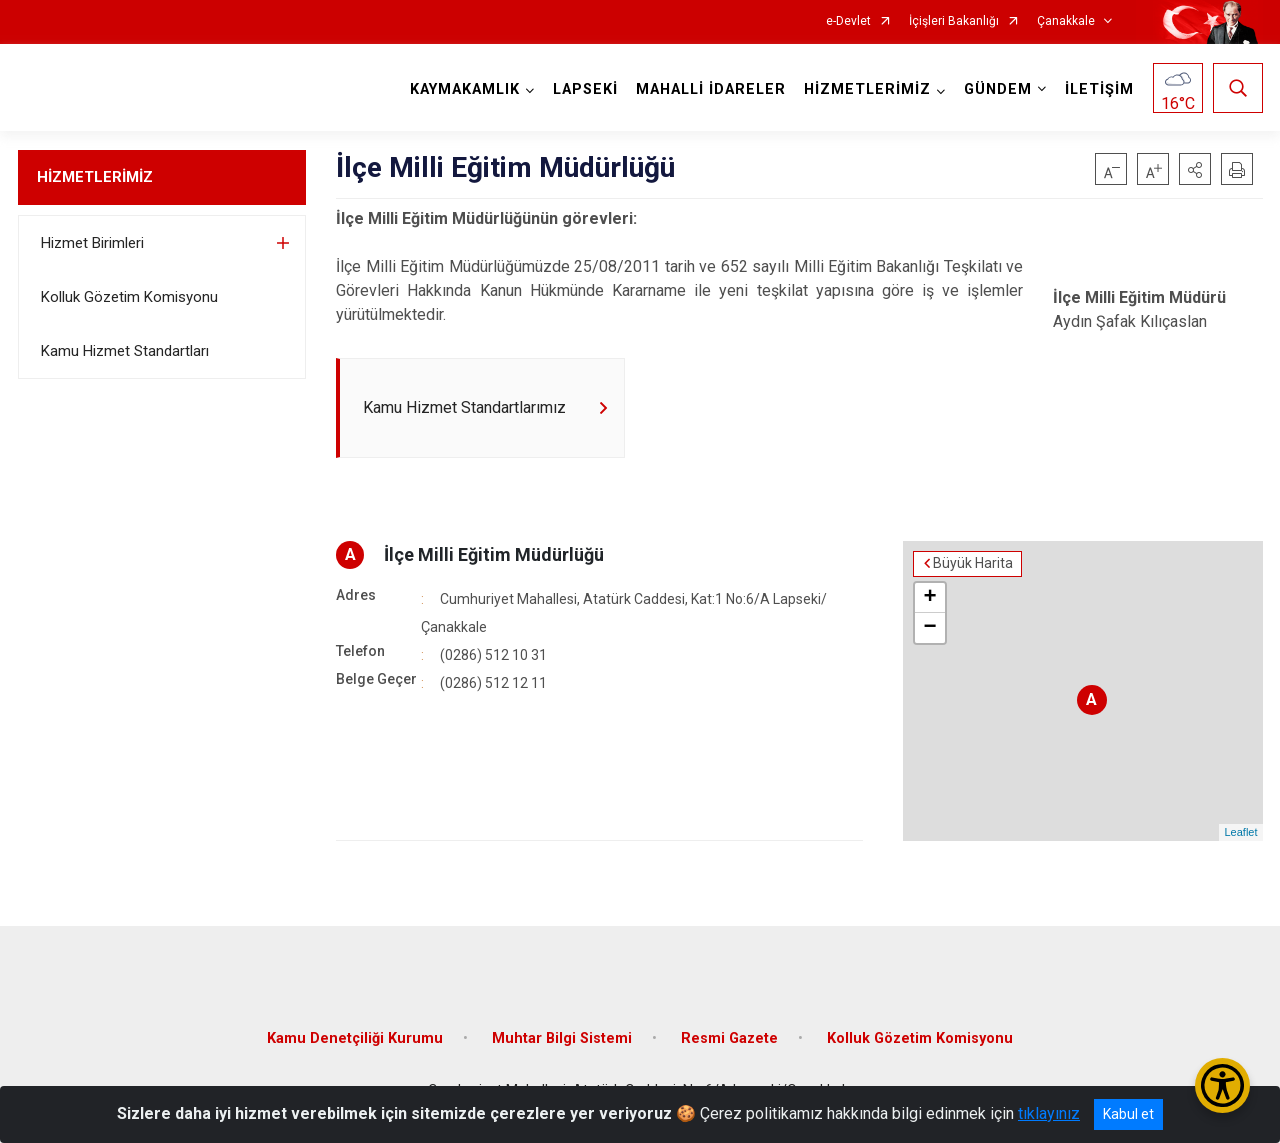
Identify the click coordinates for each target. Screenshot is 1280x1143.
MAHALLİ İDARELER (711, 89)
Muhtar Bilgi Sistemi (562, 1038)
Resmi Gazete (729, 1038)
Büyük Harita (973, 564)
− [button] (929, 628)
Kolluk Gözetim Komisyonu (129, 297)
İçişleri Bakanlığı (954, 21)
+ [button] (929, 598)
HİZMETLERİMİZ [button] (867, 89)
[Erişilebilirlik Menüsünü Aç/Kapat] (1222, 1085)
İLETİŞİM (1099, 89)
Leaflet (1240, 833)
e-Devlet (848, 21)
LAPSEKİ (585, 89)
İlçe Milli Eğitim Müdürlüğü (494, 554)
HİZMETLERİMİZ (95, 177)
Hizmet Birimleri (92, 243)
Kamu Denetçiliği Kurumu (355, 1038)
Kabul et (1128, 1114)
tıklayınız (1049, 1113)
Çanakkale (1066, 21)
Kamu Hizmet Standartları (125, 351)
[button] (1195, 169)
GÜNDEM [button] (998, 89)
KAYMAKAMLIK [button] (465, 89)
